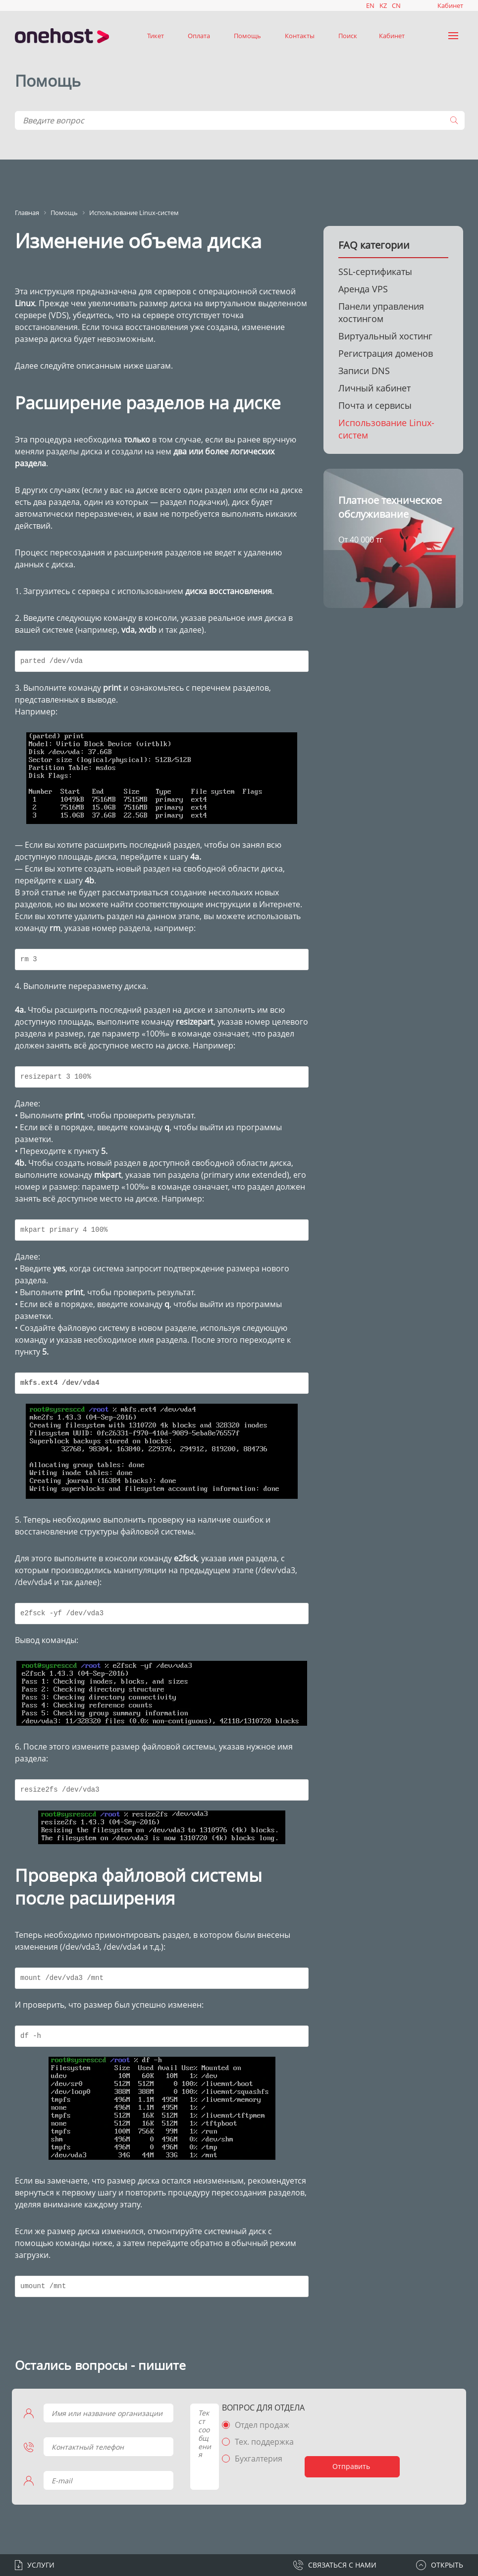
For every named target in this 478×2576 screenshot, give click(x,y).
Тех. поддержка (258, 2441)
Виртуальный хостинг (385, 336)
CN (396, 5)
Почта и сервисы (375, 405)
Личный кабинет (374, 388)
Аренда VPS (363, 289)
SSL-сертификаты (375, 271)
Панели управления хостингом (381, 312)
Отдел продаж (256, 2424)
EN (370, 5)
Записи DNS (364, 371)
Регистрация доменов (385, 353)
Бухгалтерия (252, 2458)
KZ (383, 5)
